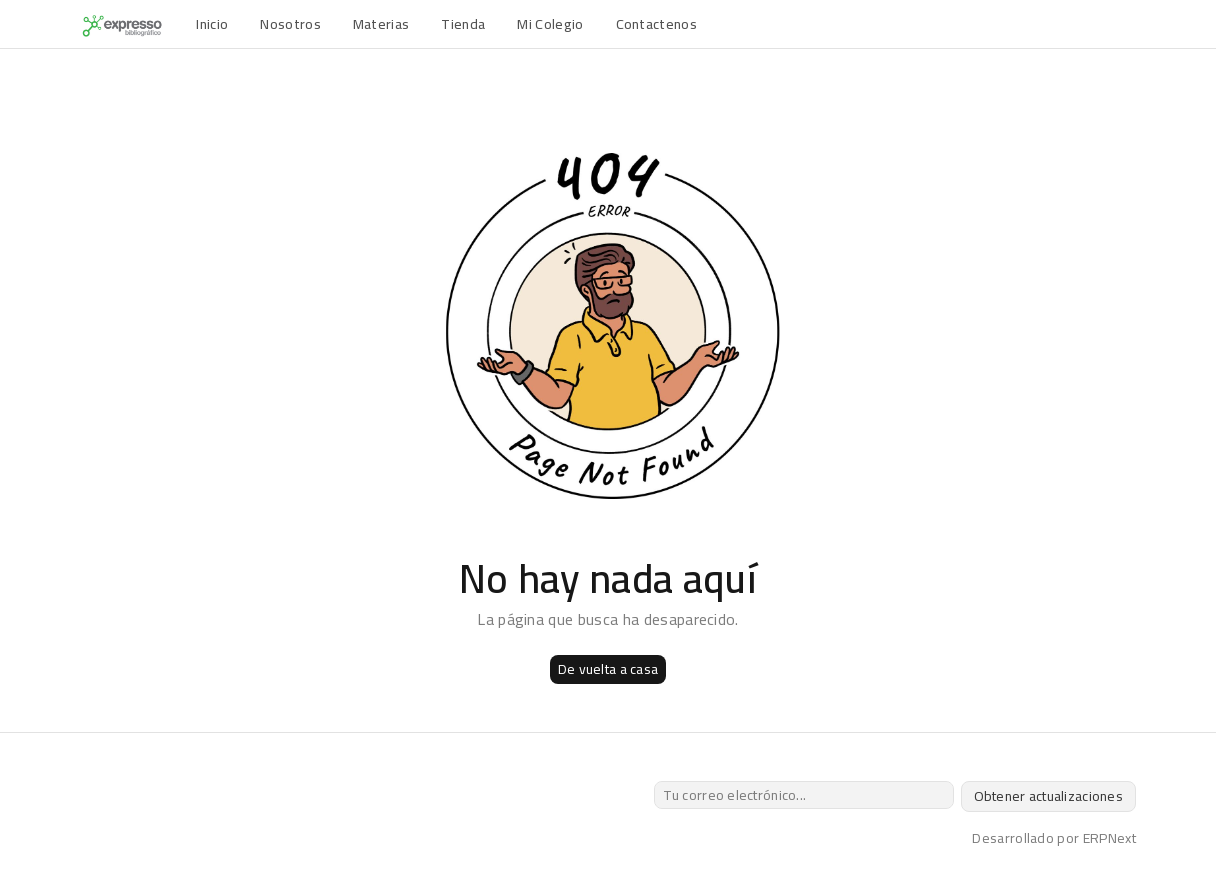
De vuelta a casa (608, 669)
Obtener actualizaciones (1048, 796)
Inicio (212, 24)
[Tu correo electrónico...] (804, 795)
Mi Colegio (550, 24)
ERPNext (1109, 838)
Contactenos (657, 24)
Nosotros (290, 24)
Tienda (463, 24)
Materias (381, 24)
